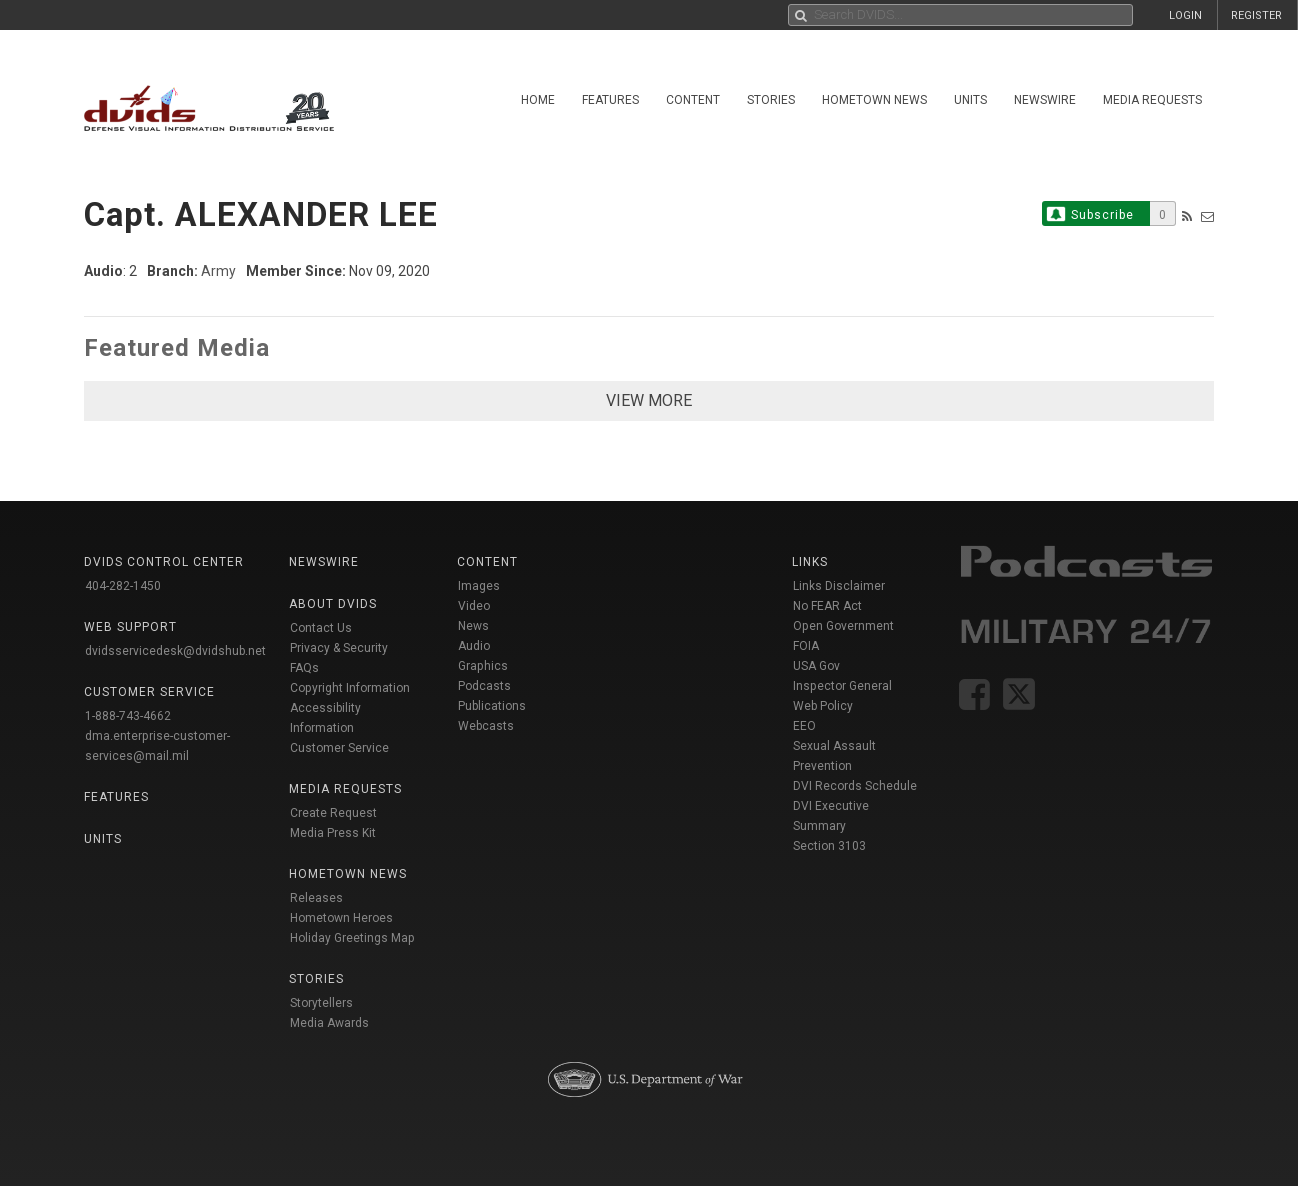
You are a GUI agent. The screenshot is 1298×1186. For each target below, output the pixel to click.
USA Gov (816, 666)
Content (693, 100)
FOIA (806, 646)
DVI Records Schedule (855, 786)
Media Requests (1152, 100)
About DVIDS (333, 604)
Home (538, 100)
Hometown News (874, 100)
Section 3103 (829, 846)
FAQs (304, 668)
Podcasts (484, 686)
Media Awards (329, 1023)
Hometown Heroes (341, 918)
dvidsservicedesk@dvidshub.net (175, 651)
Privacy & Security (339, 648)
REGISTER (1256, 15)
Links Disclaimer (839, 586)
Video (474, 606)
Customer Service (339, 748)
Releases (316, 898)
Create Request (333, 813)
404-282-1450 (123, 586)
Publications (492, 706)
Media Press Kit (333, 833)
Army (218, 271)
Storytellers (321, 1003)
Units (970, 100)
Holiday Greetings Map (352, 938)
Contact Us (321, 628)
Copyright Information (350, 688)
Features (610, 100)
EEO (804, 726)
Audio (474, 646)
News (473, 626)
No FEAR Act (827, 606)
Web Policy (823, 706)
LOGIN (1185, 15)
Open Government (843, 626)
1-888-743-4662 (128, 716)
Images (479, 586)
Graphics (483, 666)
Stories (771, 100)
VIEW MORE (649, 400)
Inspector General (842, 686)
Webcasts (486, 726)
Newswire (1045, 100)
